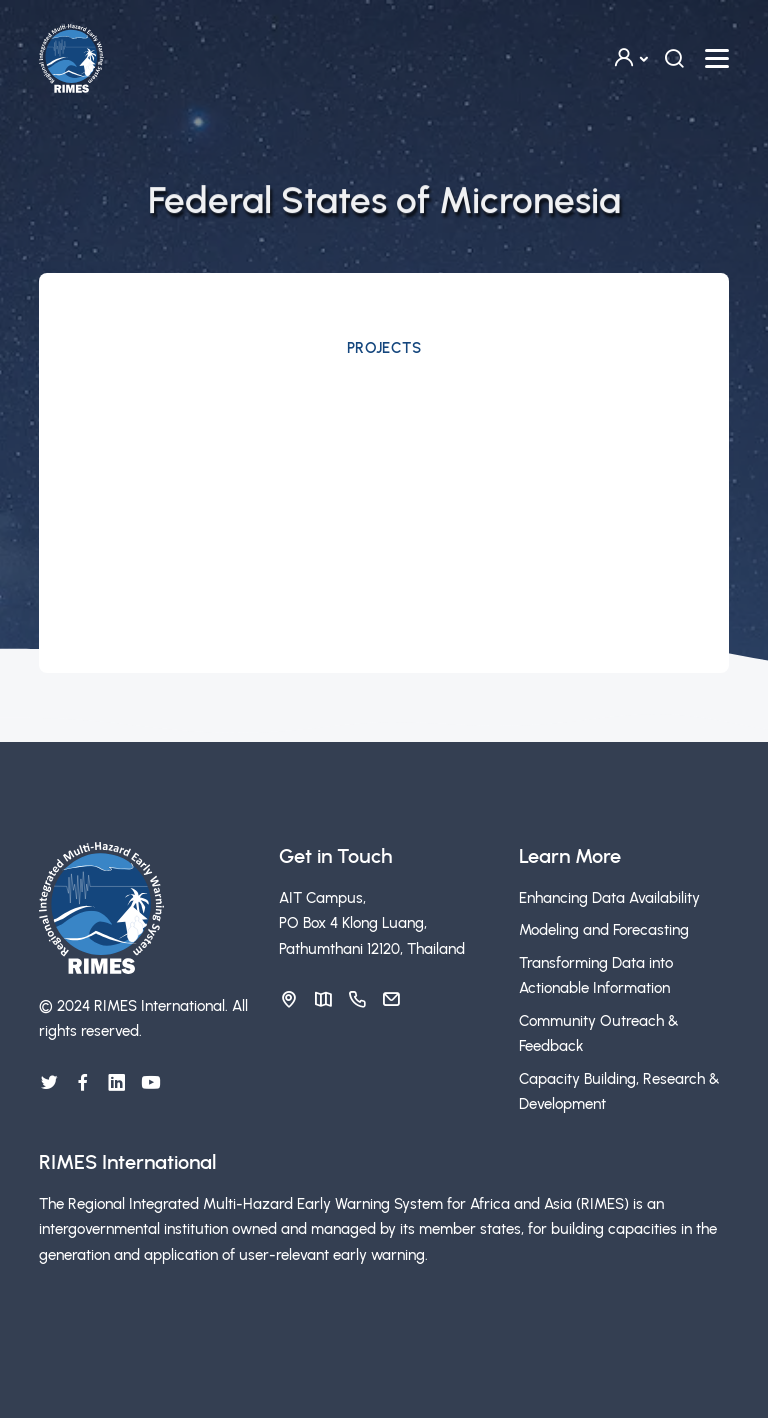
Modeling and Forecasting (604, 930)
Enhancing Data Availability (609, 898)
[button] (630, 58)
